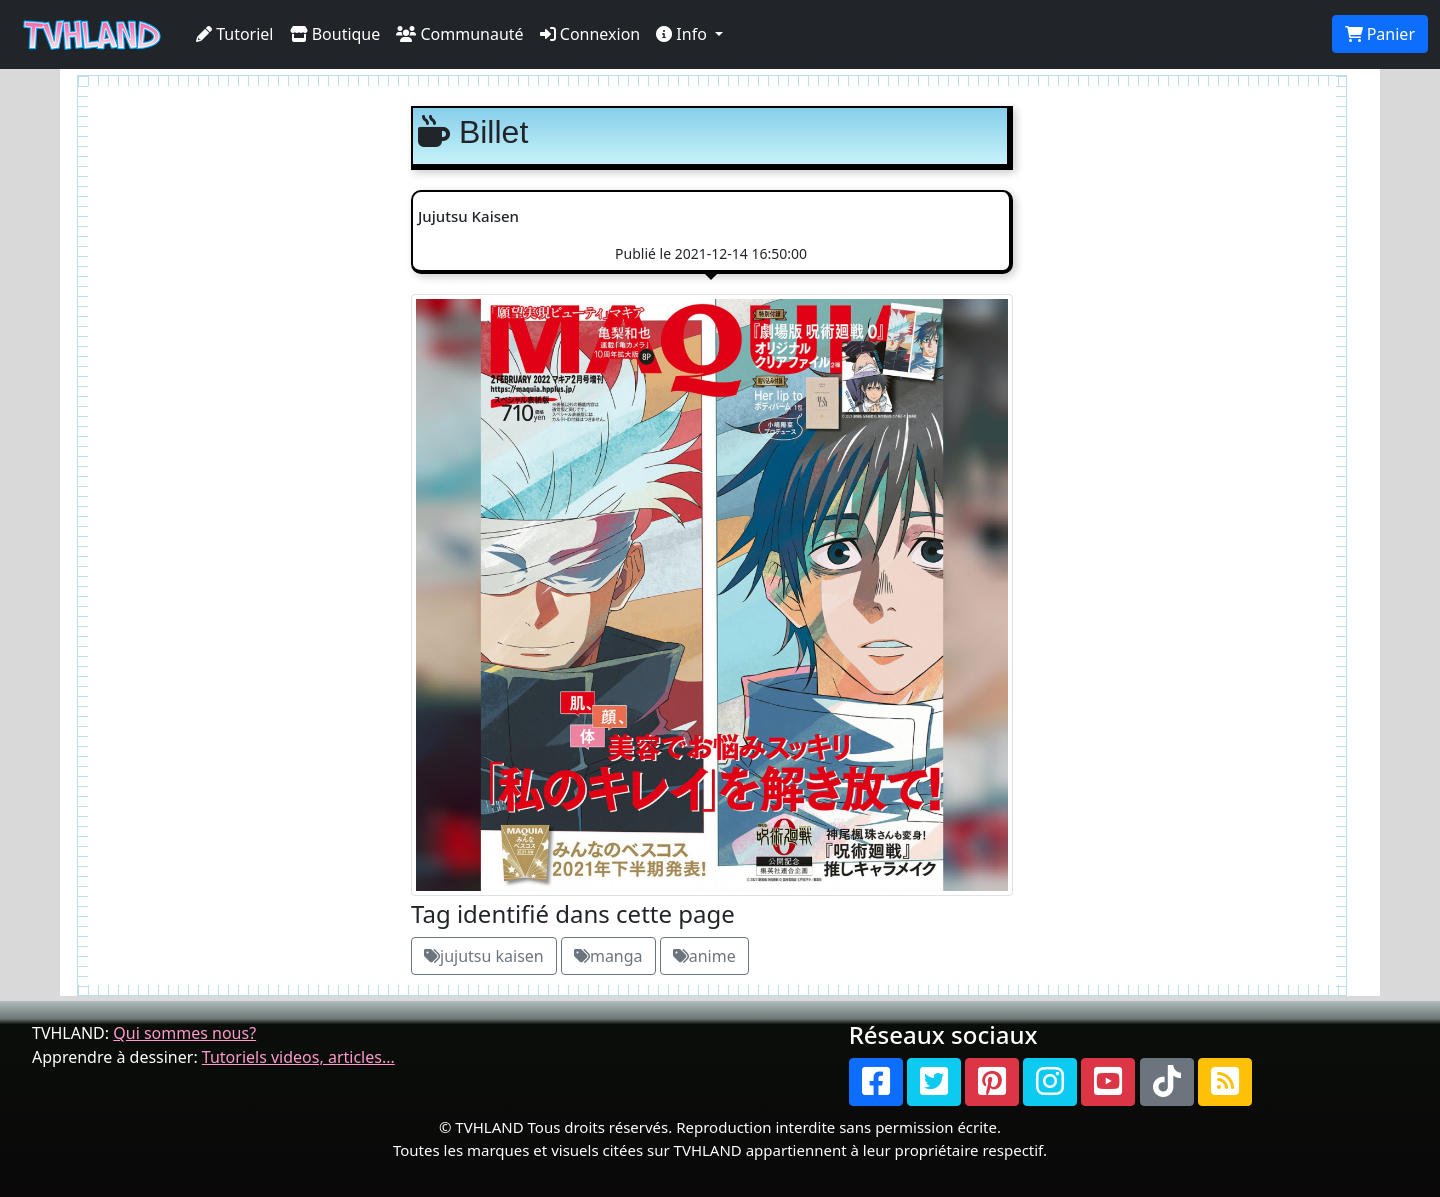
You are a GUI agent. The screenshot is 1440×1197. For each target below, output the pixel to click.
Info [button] (683, 34)
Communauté (459, 34)
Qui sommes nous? (184, 1033)
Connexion (590, 34)
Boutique (335, 34)
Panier (1380, 34)
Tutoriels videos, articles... (298, 1057)
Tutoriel (235, 34)
